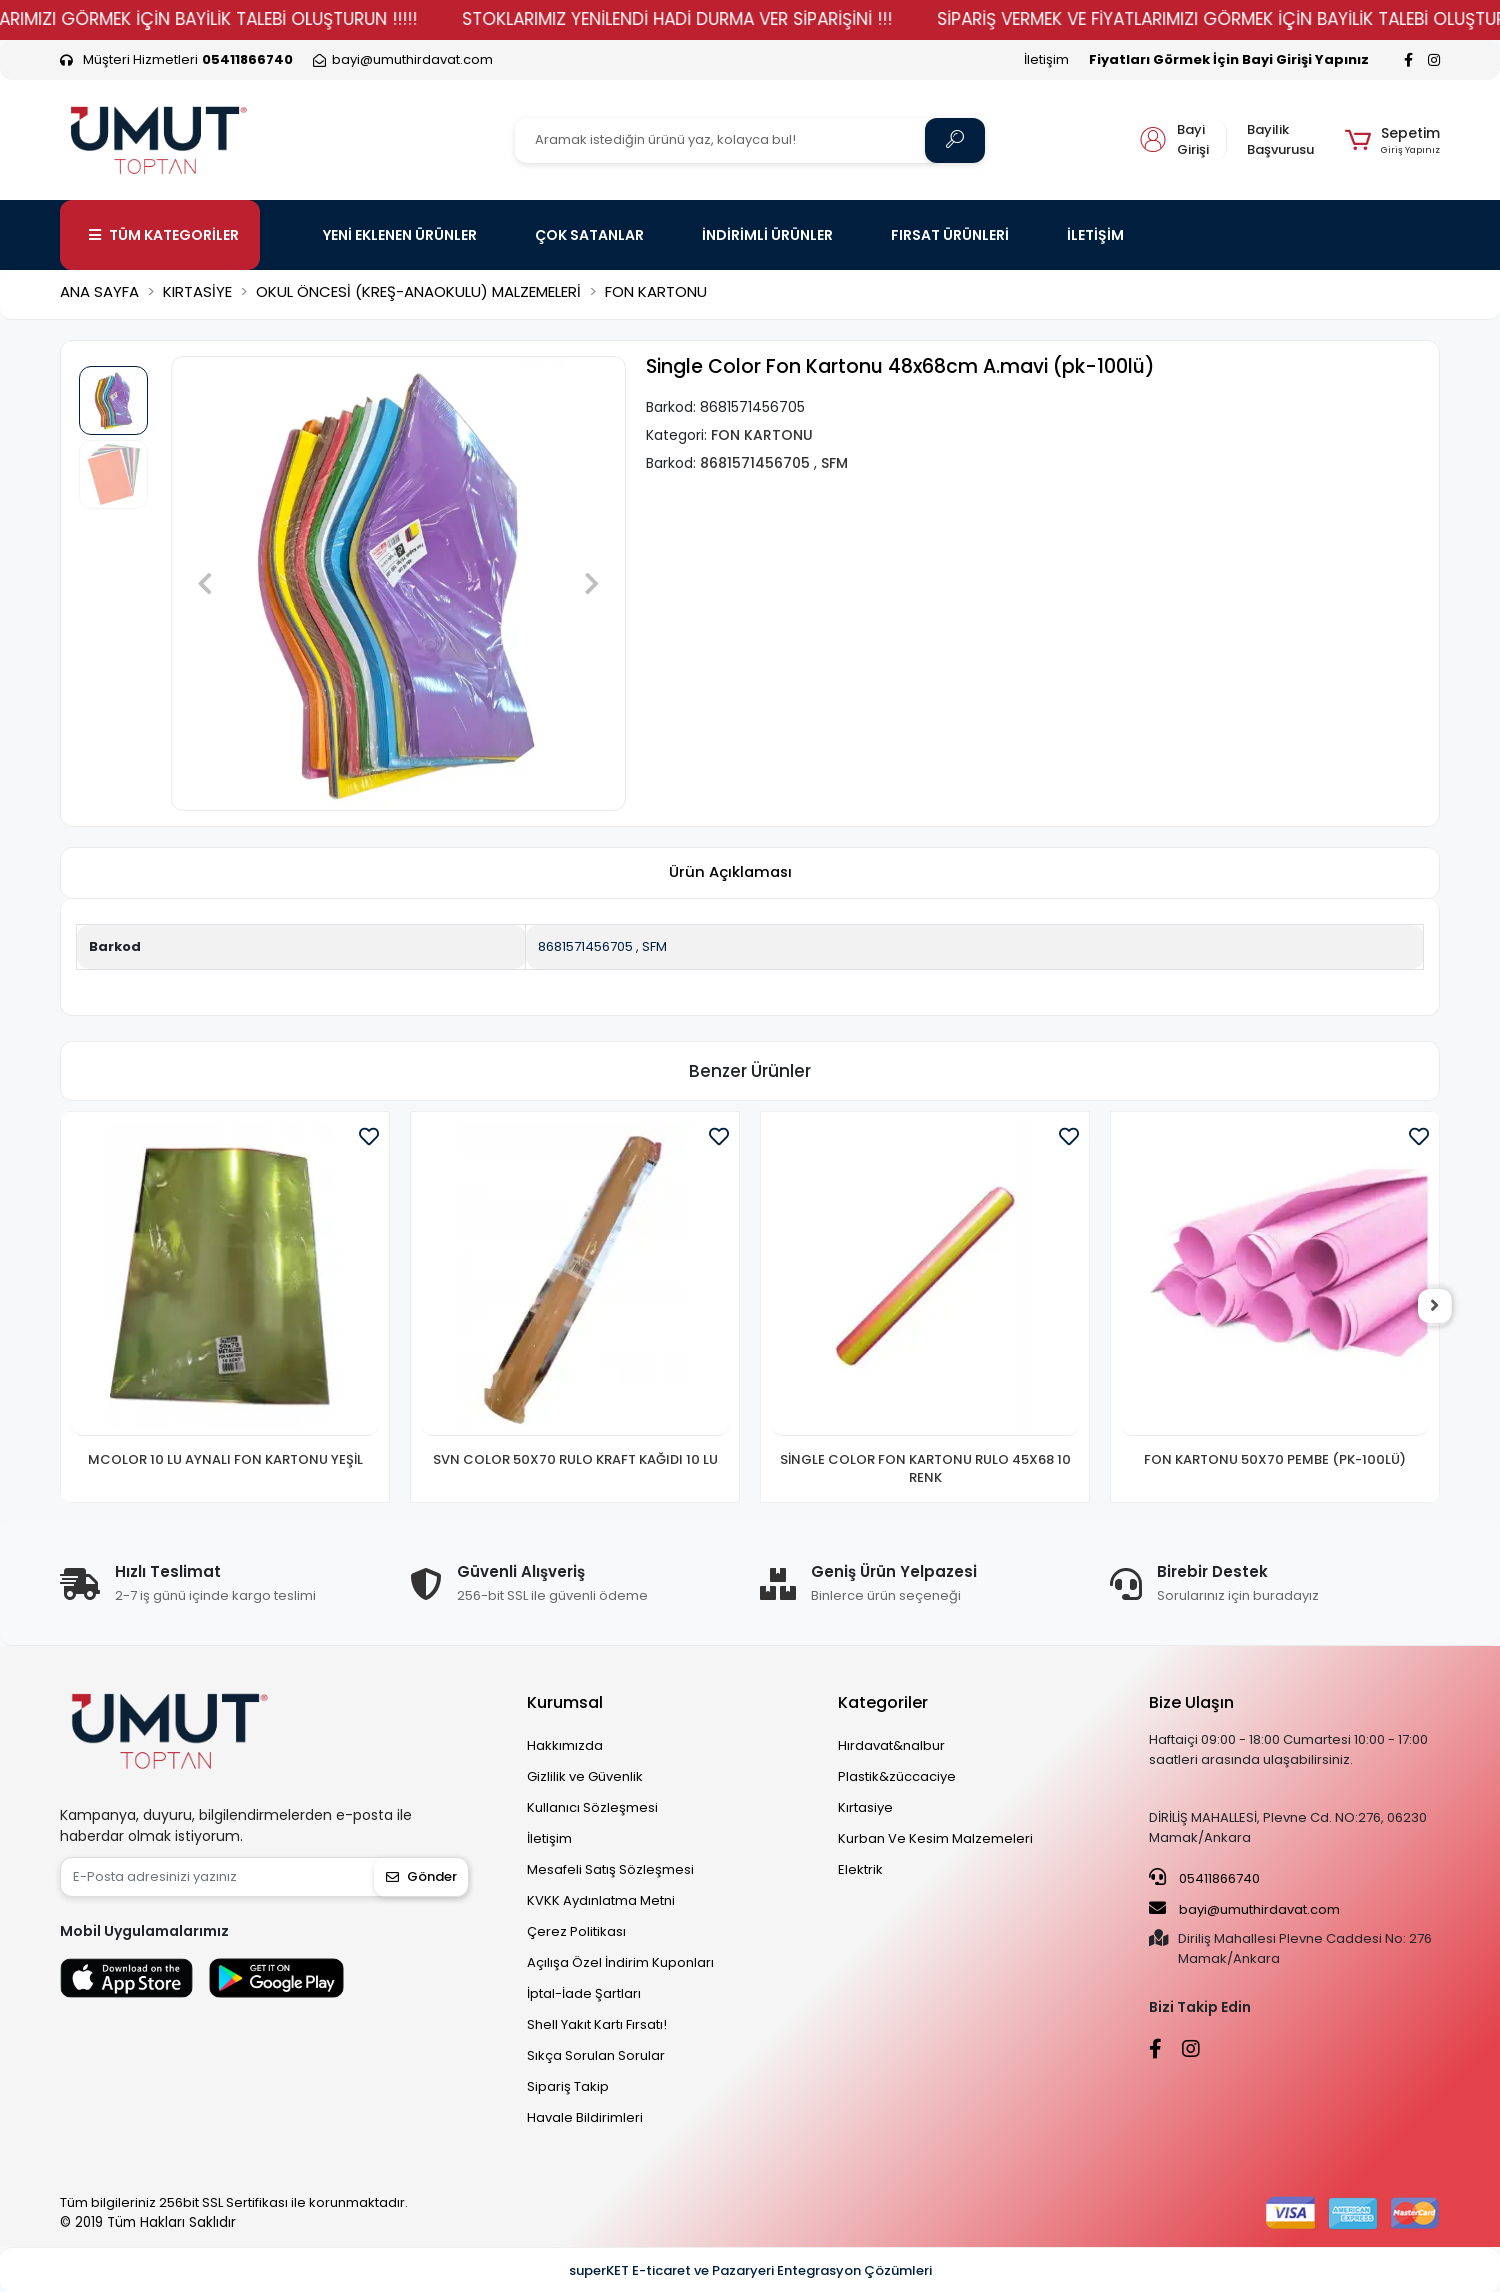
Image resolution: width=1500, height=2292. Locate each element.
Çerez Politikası (576, 1931)
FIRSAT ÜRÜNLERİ (950, 235)
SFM (654, 946)
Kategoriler (883, 1702)
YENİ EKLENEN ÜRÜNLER (400, 235)
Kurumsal (565, 1702)
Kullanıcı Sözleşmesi (592, 1807)
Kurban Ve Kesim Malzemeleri (935, 1838)
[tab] (730, 873)
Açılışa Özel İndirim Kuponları (620, 1962)
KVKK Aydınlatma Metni (601, 1900)
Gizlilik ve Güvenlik (585, 1776)
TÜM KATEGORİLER (164, 235)
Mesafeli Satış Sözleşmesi (610, 1869)
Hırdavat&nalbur (891, 1745)
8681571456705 (585, 946)
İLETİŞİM (1095, 235)
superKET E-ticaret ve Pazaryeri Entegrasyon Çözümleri (750, 2270)
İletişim (1046, 59)
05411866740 (1204, 1878)
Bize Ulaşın (1191, 1702)
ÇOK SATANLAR (589, 235)
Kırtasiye (865, 1807)
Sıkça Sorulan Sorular (596, 2055)
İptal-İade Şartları (584, 1993)
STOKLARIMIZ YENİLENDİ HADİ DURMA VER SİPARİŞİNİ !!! (736, 19)
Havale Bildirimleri (585, 2117)
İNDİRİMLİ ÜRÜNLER (767, 235)
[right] (1440, 1307)
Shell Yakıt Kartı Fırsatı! (597, 2024)
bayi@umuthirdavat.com (1244, 1909)
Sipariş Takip (568, 2086)
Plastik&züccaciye (897, 1776)
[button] (1392, 140)
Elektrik (860, 1869)
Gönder (421, 1876)
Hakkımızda (565, 1745)
